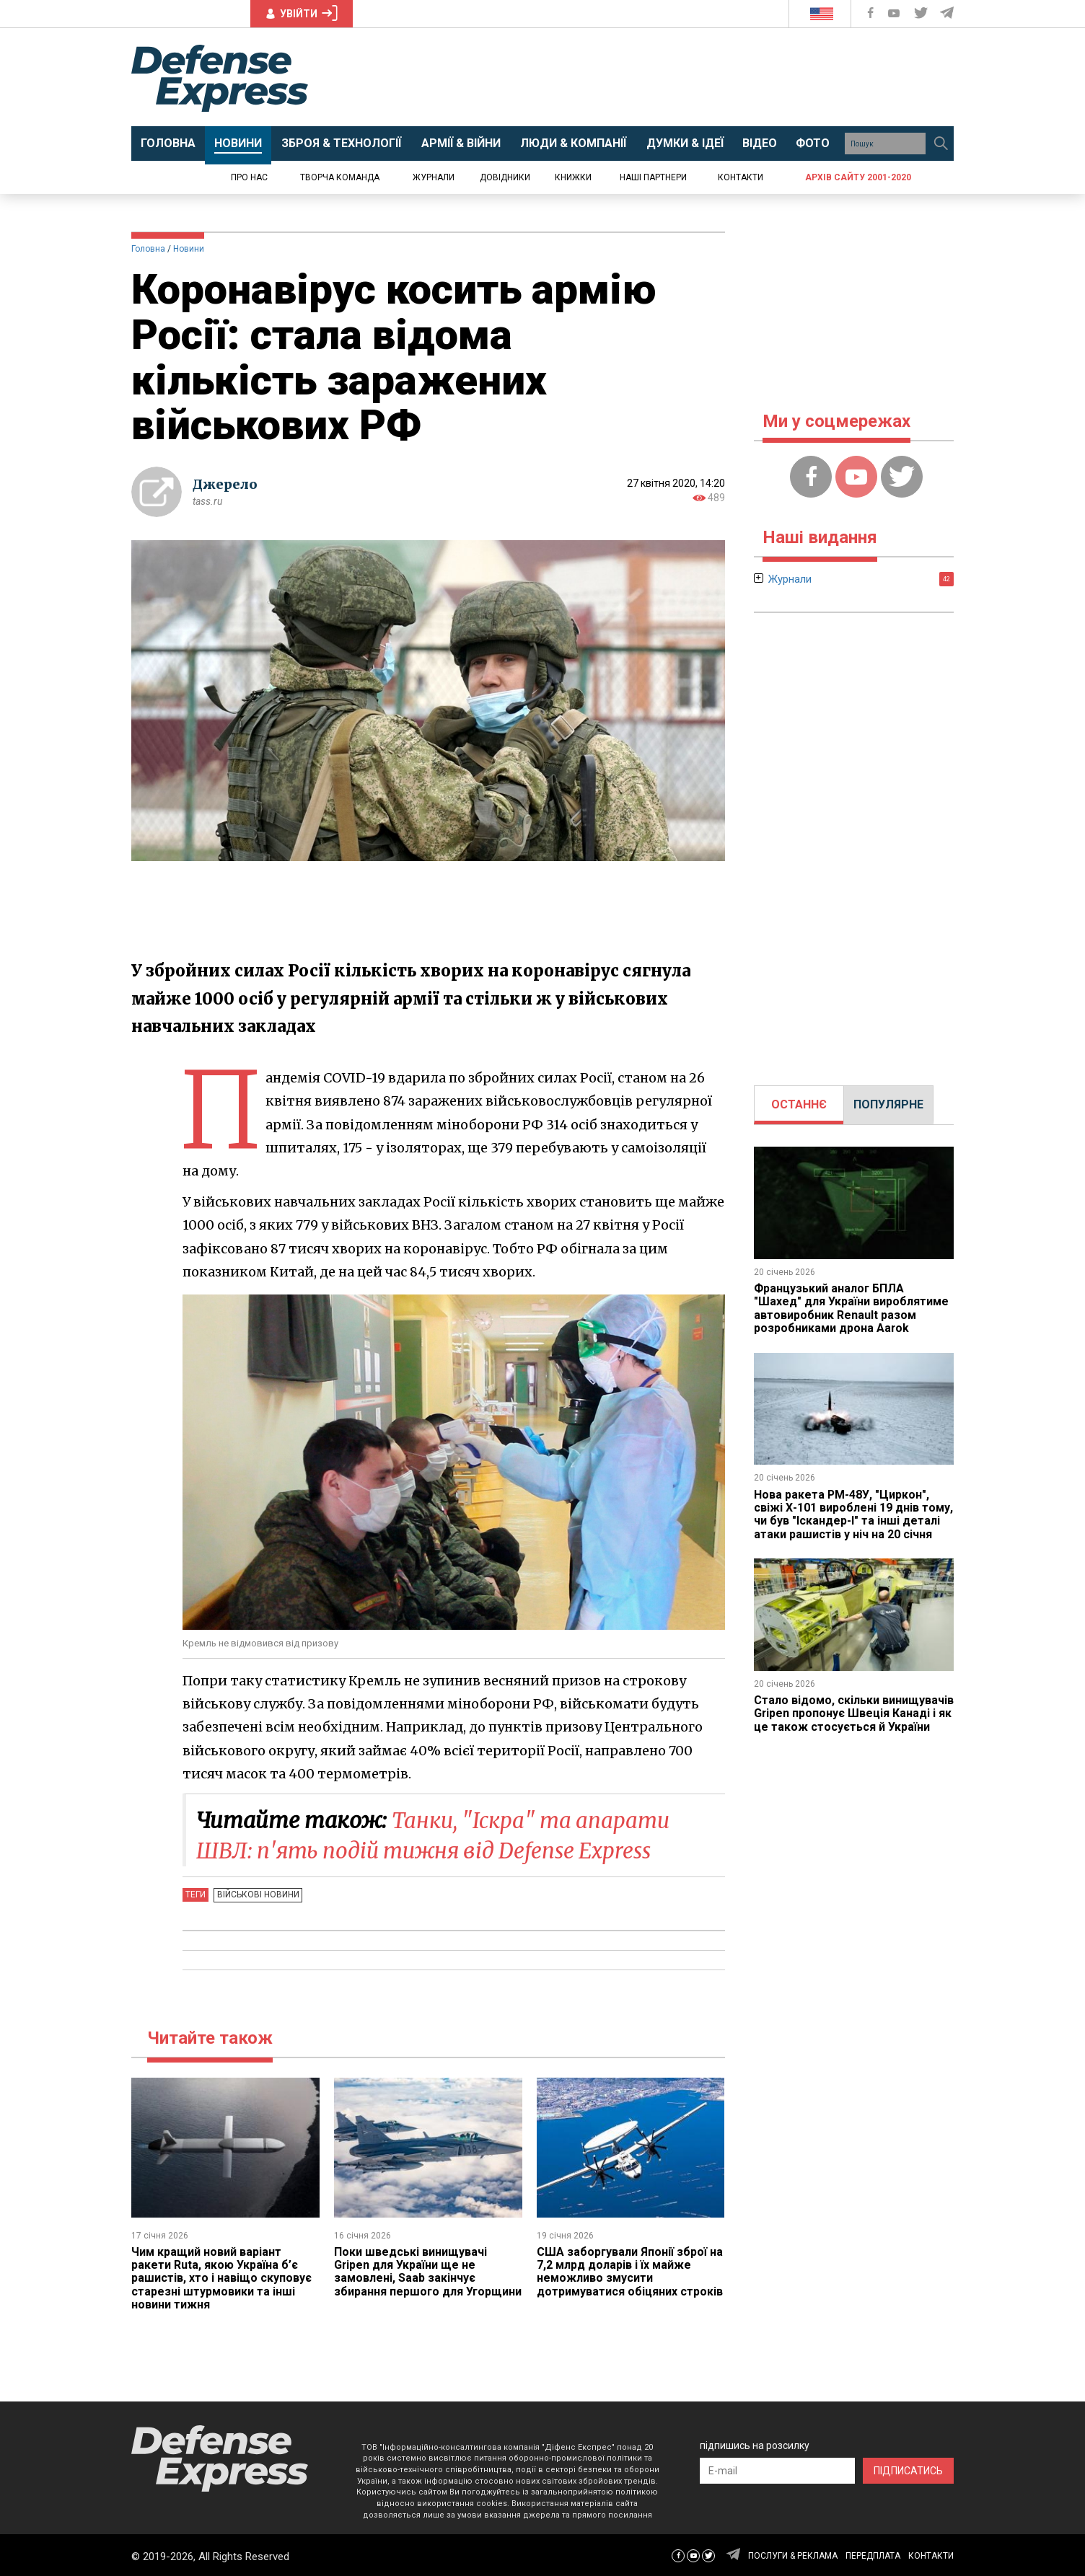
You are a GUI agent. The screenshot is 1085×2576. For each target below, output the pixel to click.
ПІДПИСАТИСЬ (908, 2469)
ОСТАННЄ (799, 1104)
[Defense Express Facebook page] (872, 13)
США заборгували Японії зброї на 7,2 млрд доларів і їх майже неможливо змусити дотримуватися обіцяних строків (630, 2270)
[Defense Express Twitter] (922, 13)
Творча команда (339, 177)
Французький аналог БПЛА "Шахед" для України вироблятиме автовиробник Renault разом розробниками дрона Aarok (851, 1308)
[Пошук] (941, 143)
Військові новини (257, 1894)
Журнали (433, 177)
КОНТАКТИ (931, 2554)
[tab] (799, 1104)
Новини (188, 249)
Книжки (573, 177)
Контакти (740, 177)
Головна (148, 249)
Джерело (225, 484)
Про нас (249, 177)
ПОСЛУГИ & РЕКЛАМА (793, 2554)
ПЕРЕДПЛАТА (872, 2554)
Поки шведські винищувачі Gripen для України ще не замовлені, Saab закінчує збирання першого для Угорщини (410, 2277)
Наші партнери (653, 177)
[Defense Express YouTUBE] (895, 13)
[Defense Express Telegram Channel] (948, 13)
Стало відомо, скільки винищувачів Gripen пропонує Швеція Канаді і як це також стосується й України (854, 1713)
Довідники (505, 177)
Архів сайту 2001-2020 (858, 177)
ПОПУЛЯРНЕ (888, 1104)
